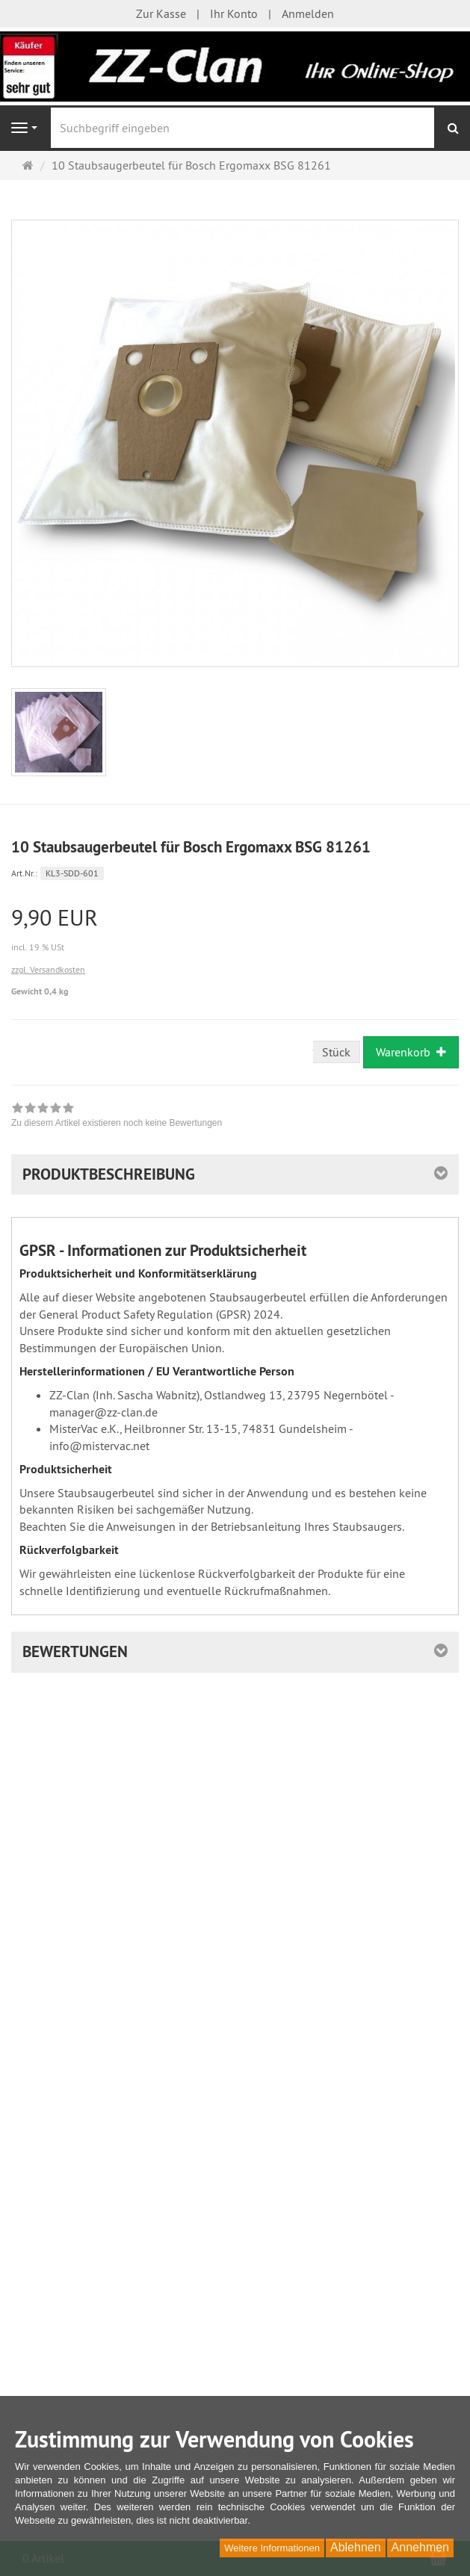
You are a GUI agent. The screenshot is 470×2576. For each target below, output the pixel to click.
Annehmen (420, 2547)
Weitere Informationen (272, 2548)
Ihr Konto (234, 13)
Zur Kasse (161, 13)
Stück (336, 1051)
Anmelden (308, 13)
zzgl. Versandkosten (48, 969)
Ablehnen (355, 2547)
